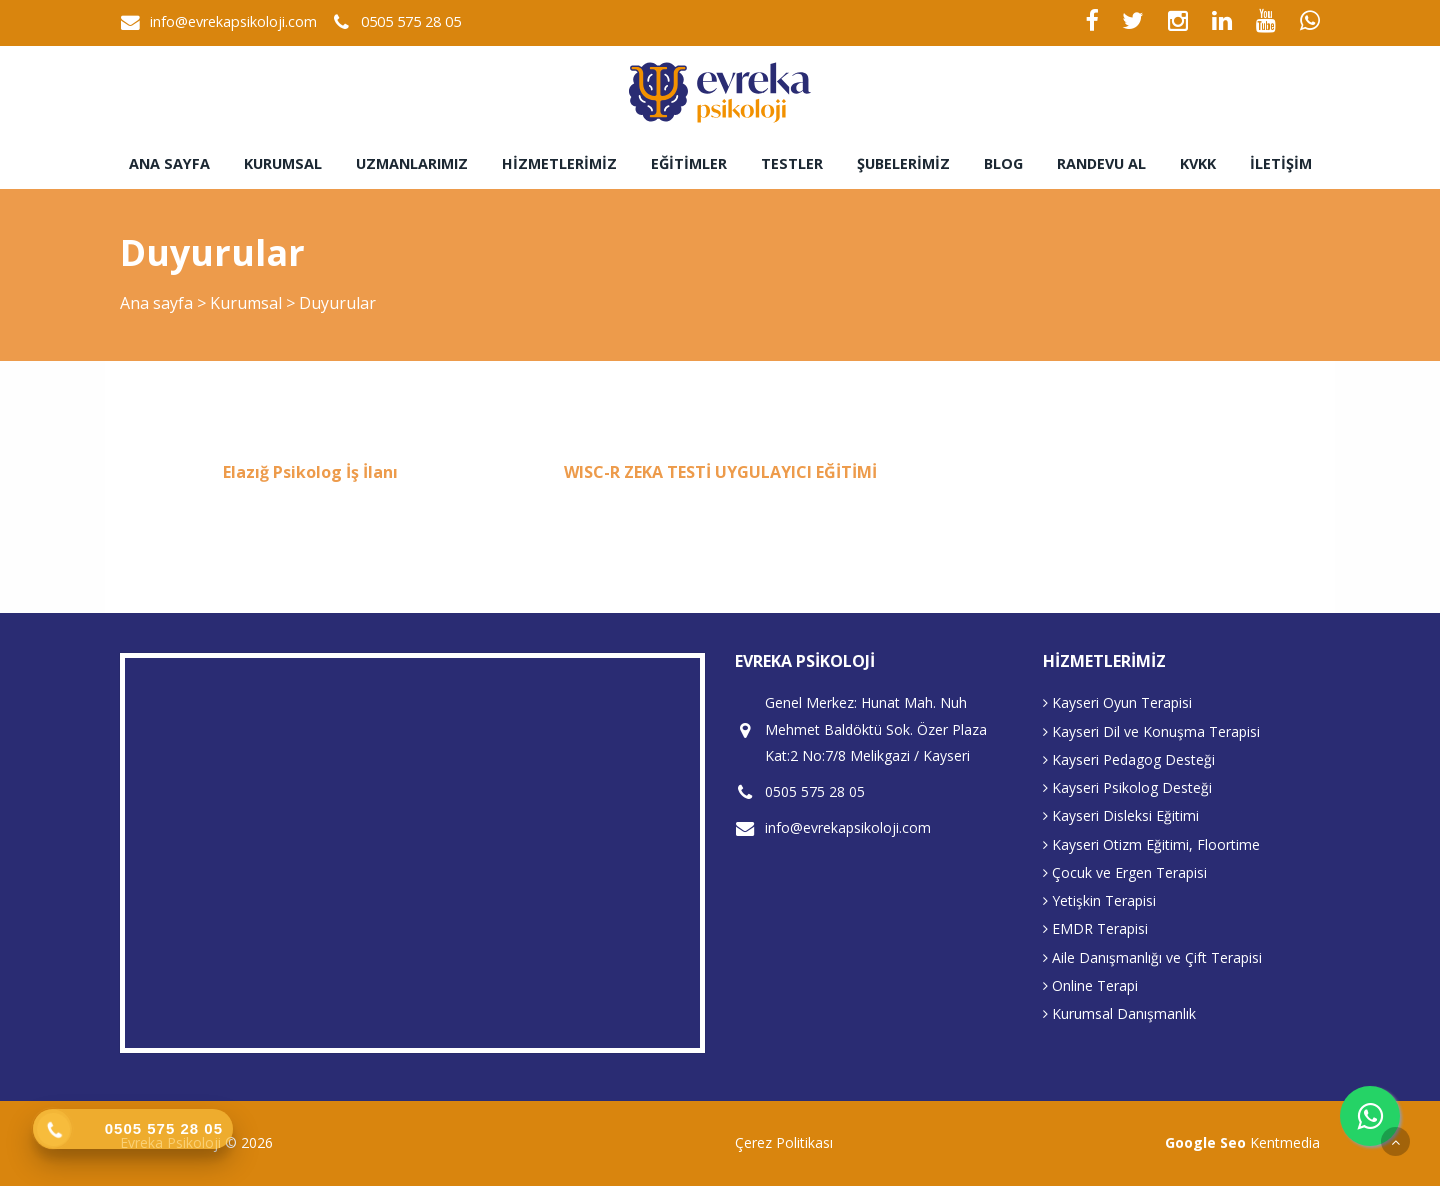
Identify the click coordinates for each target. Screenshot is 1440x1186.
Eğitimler (689, 163)
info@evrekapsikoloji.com (233, 21)
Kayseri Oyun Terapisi (1117, 702)
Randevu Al (1101, 163)
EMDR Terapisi (1095, 928)
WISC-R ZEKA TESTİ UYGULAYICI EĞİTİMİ (720, 472)
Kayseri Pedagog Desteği (1129, 759)
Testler (792, 163)
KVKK (1198, 163)
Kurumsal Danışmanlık (1119, 1013)
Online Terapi (1090, 985)
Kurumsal (283, 163)
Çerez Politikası (784, 1142)
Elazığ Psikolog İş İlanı (310, 472)
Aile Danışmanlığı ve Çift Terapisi (1152, 957)
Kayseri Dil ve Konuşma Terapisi (1151, 731)
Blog (1003, 163)
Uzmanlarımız (412, 163)
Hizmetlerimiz (559, 163)
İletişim (1281, 163)
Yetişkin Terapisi (1099, 900)
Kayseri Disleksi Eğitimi (1121, 815)
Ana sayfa (169, 163)
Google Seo (1205, 1142)
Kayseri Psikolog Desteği (1127, 787)
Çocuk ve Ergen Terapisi (1125, 872)
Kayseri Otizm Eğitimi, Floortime (1151, 844)
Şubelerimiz (903, 163)
